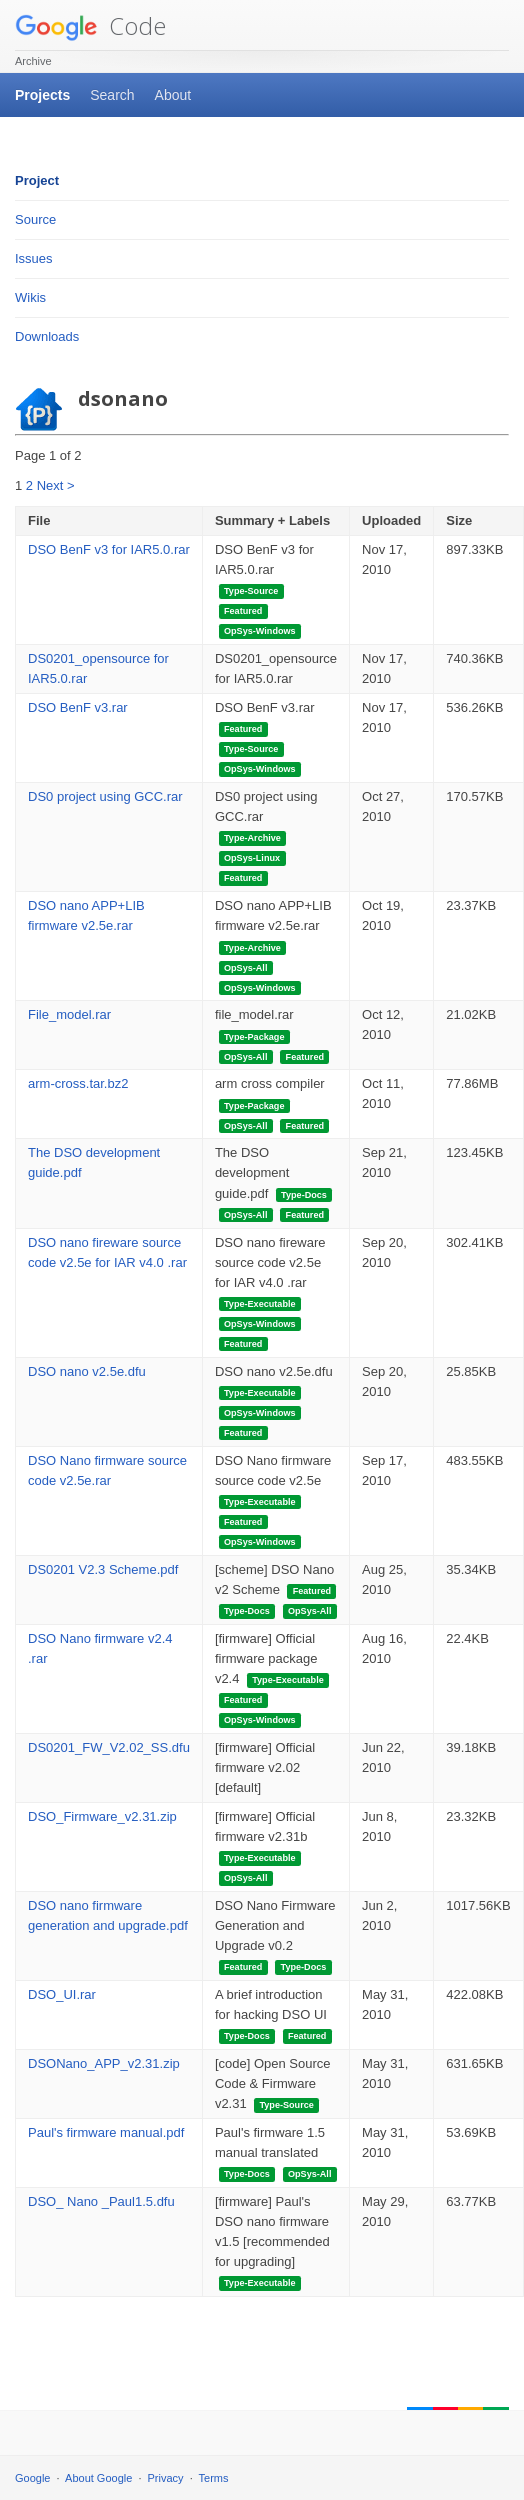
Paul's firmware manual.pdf (106, 2132)
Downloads (47, 336)
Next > (56, 485)
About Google (98, 2478)
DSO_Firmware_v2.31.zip (102, 1816)
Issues (34, 258)
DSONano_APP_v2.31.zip (104, 2063)
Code (90, 25)
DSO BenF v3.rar (78, 707)
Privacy (166, 2478)
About (173, 95)
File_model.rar (69, 1014)
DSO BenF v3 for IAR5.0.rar (109, 549)
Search (112, 95)
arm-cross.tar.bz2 (78, 1083)
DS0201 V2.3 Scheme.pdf (103, 1569)
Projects (42, 95)
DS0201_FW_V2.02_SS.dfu (109, 1747)
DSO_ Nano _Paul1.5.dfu (101, 2201)
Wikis (30, 297)
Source (35, 219)
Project (37, 180)
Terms (214, 2478)
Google (32, 2478)
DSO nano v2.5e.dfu (87, 1371)
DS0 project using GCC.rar (105, 796)
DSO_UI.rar (62, 1994)
